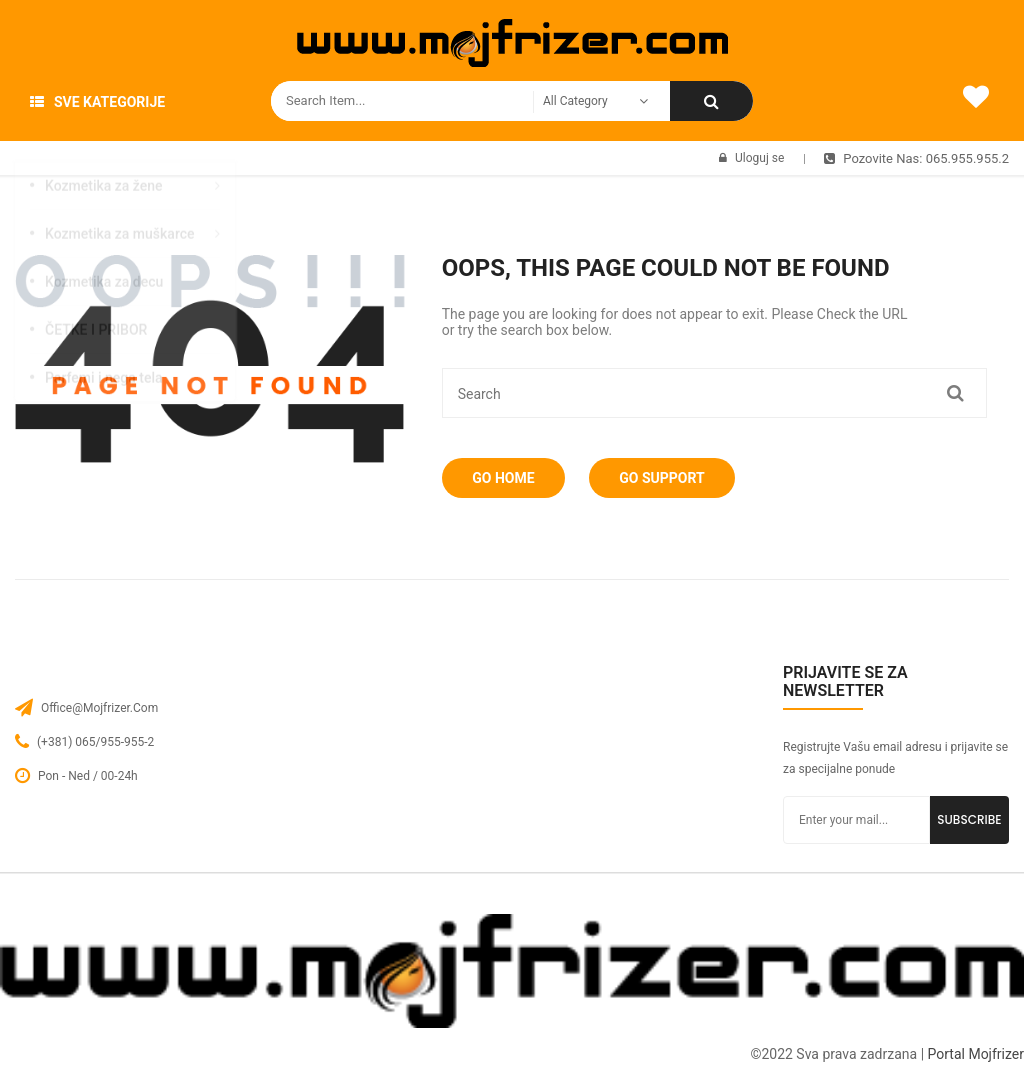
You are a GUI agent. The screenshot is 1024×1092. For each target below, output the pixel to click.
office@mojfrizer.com (99, 708)
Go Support (674, 478)
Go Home (508, 478)
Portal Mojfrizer (976, 1054)
